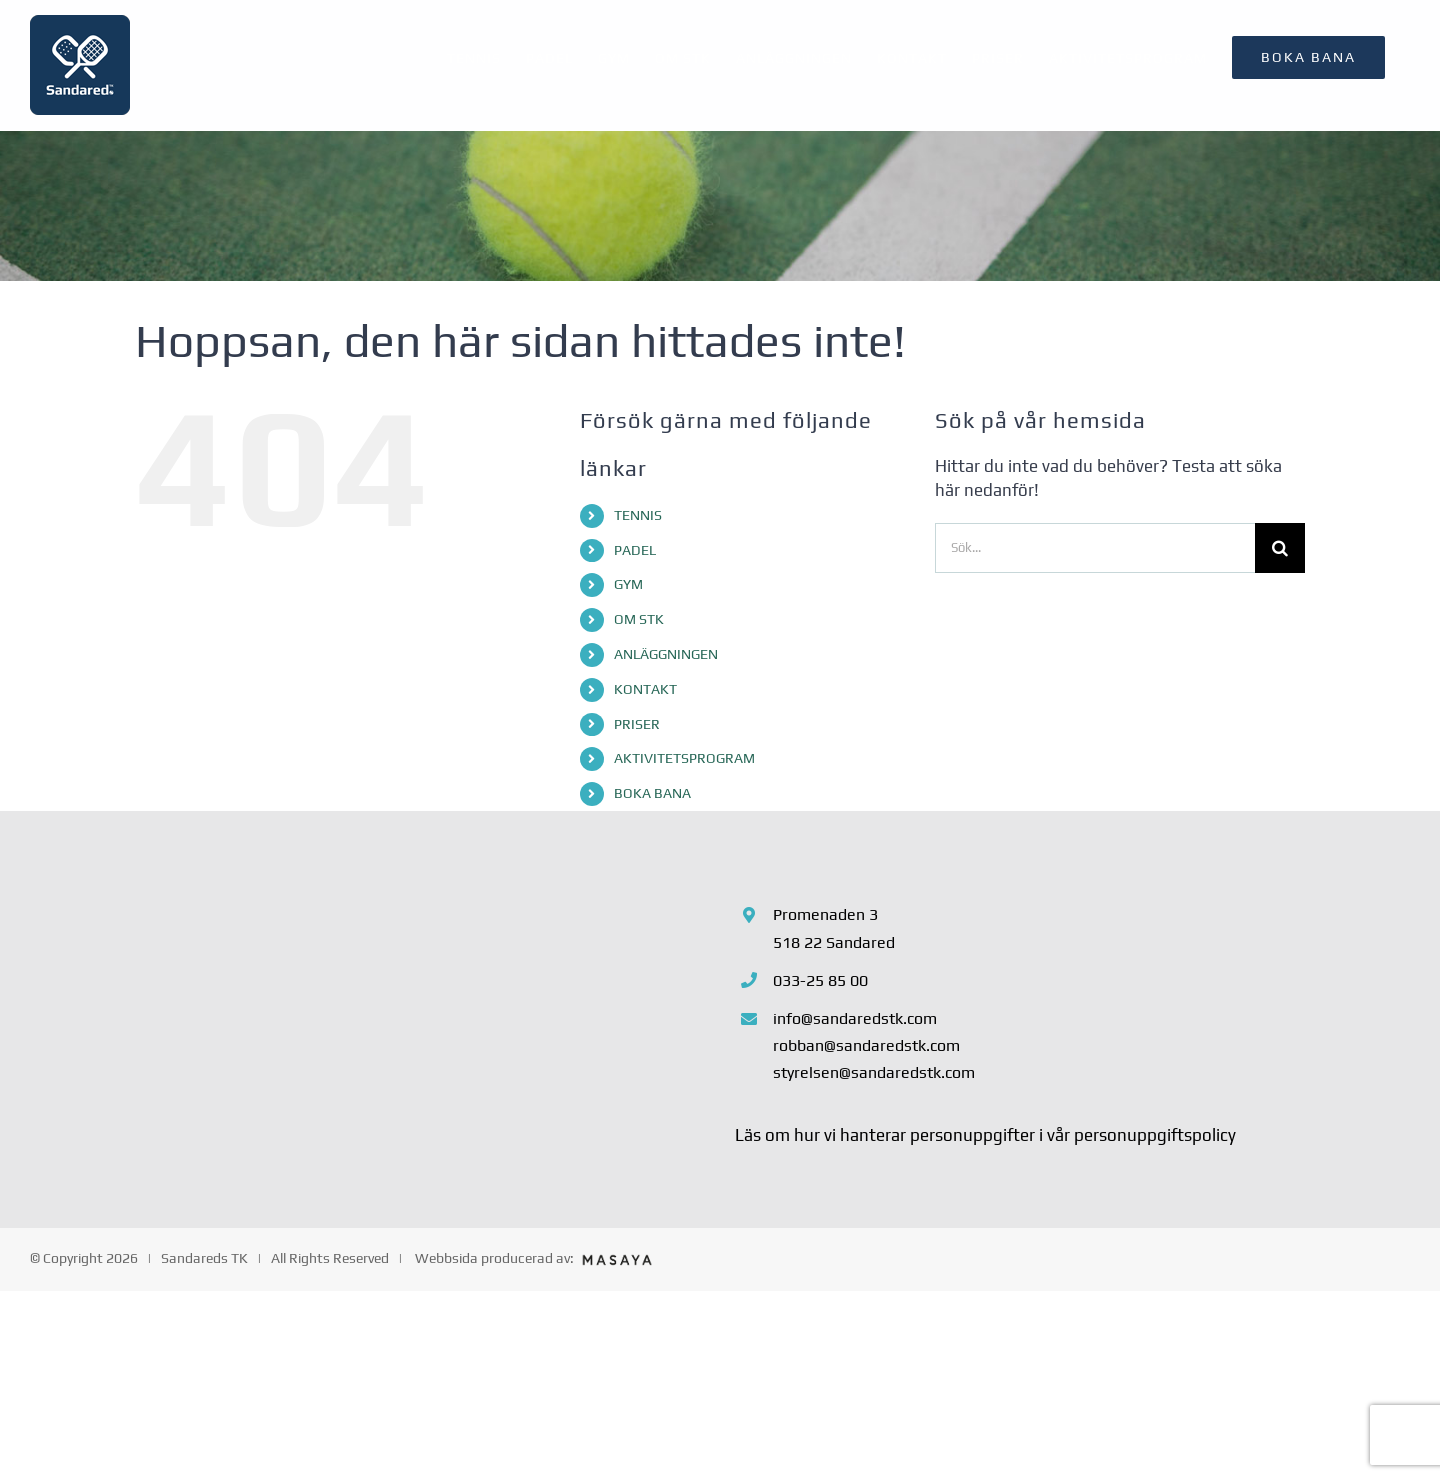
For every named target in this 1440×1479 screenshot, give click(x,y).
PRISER (637, 724)
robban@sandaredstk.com (866, 1045)
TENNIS (638, 515)
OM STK (639, 619)
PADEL (635, 550)
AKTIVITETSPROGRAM (684, 758)
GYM (628, 584)
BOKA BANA (652, 793)
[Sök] (1280, 548)
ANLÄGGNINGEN (666, 654)
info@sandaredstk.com (855, 1018)
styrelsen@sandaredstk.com (874, 1072)
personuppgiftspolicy (1155, 1135)
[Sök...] (1095, 548)
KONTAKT (645, 689)
